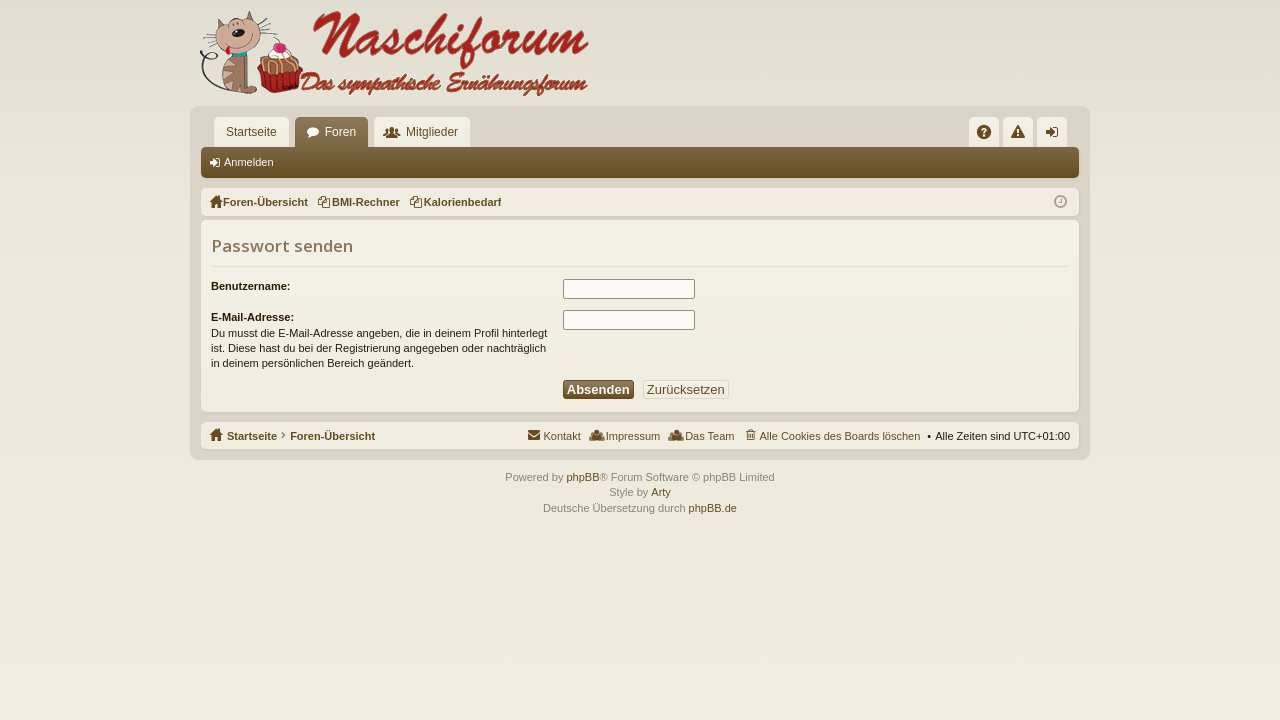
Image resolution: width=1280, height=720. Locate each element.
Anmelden (249, 162)
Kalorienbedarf (463, 202)
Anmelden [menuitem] (1056, 136)
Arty (661, 492)
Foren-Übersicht (332, 436)
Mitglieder (432, 132)
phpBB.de (713, 508)
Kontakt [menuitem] (561, 436)
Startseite (251, 132)
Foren (340, 132)
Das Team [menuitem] (709, 436)
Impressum (633, 436)
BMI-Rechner (366, 202)
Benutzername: (250, 286)
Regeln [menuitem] (1022, 136)
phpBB (582, 477)
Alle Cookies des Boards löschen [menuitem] (840, 436)
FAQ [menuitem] (990, 136)
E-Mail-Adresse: (252, 317)
